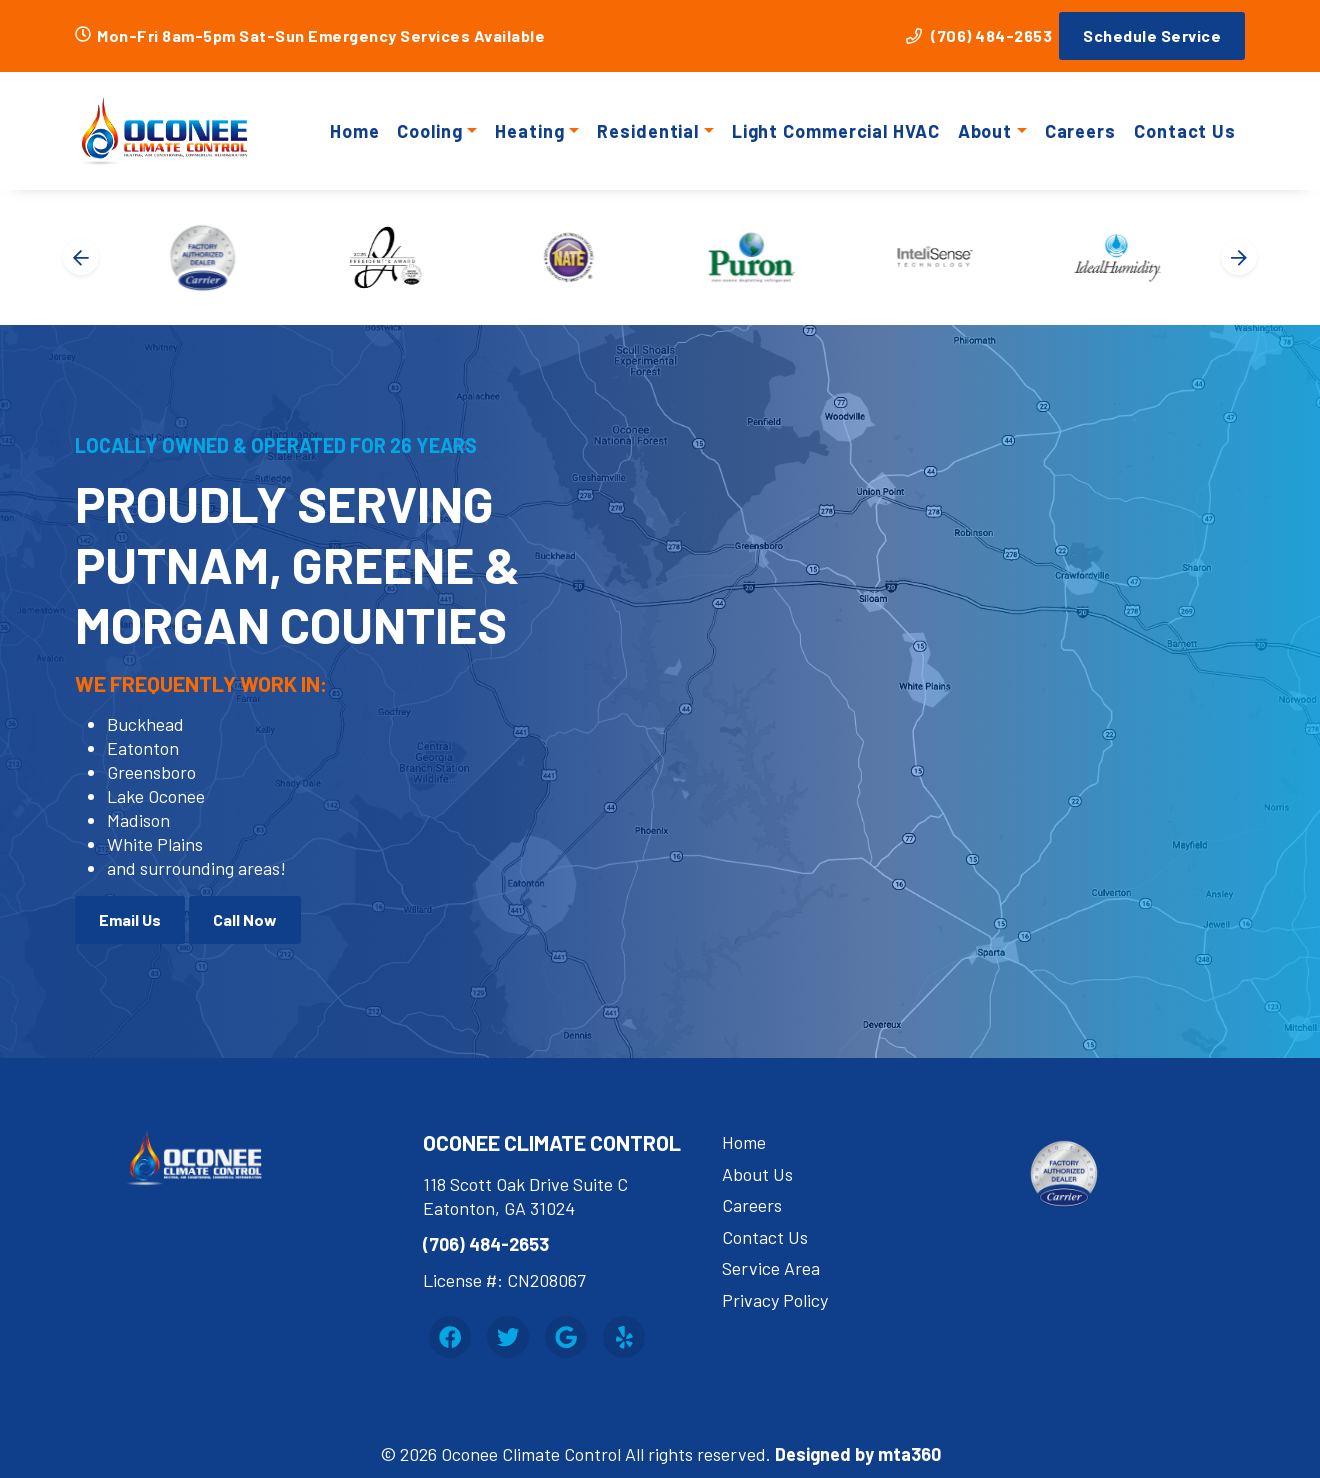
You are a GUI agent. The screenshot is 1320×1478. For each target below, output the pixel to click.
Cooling (429, 131)
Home (355, 131)
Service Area (771, 1268)
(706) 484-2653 (979, 35)
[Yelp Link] (624, 1337)
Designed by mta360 (858, 1454)
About (985, 131)
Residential (648, 131)
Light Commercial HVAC (836, 131)
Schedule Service (1152, 35)
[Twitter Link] (508, 1337)
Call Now (245, 919)
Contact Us (1185, 131)
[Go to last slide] (81, 257)
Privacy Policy (775, 1300)
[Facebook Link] (450, 1337)
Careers (1080, 131)
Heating (529, 131)
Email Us (130, 919)
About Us (757, 1174)
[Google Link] (566, 1337)
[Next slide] (1239, 257)
